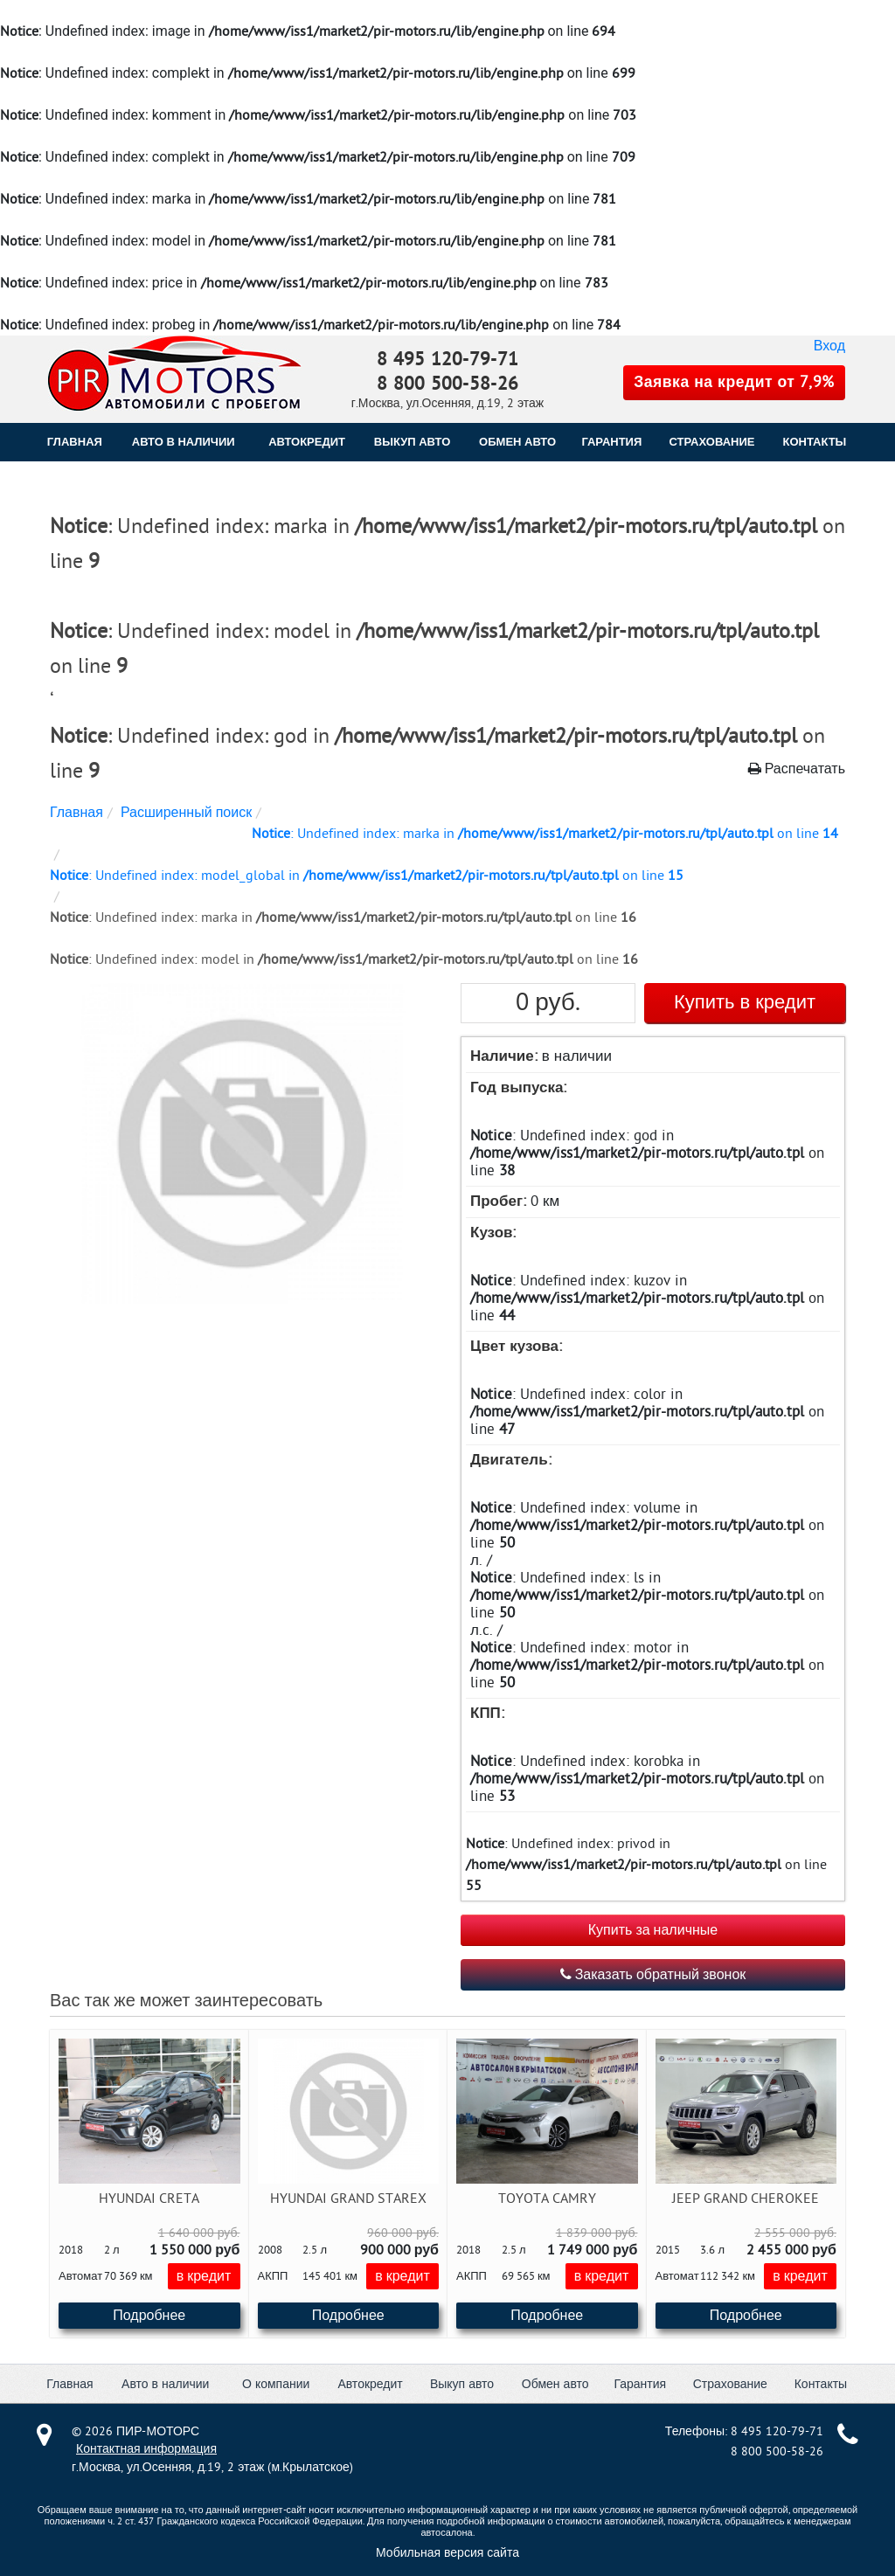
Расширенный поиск (186, 813)
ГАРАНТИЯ (611, 441)
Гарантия (640, 2384)
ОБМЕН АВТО (517, 441)
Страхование (730, 2384)
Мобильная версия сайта (447, 2552)
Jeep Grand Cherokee (745, 2198)
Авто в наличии (183, 441)
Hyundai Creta (149, 2198)
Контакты (820, 2384)
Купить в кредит (744, 1002)
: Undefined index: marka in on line (545, 833)
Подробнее (149, 2315)
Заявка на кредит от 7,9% (734, 382)
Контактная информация (146, 2448)
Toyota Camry (547, 2198)
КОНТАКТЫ (814, 441)
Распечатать (796, 769)
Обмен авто (555, 2384)
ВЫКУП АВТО (412, 441)
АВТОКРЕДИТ (306, 441)
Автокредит (369, 2384)
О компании (275, 2384)
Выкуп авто (462, 2384)
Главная (74, 441)
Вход (829, 346)
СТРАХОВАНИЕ (712, 441)
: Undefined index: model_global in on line (366, 875)
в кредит (204, 2276)
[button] (240, 1145)
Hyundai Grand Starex (348, 2198)
